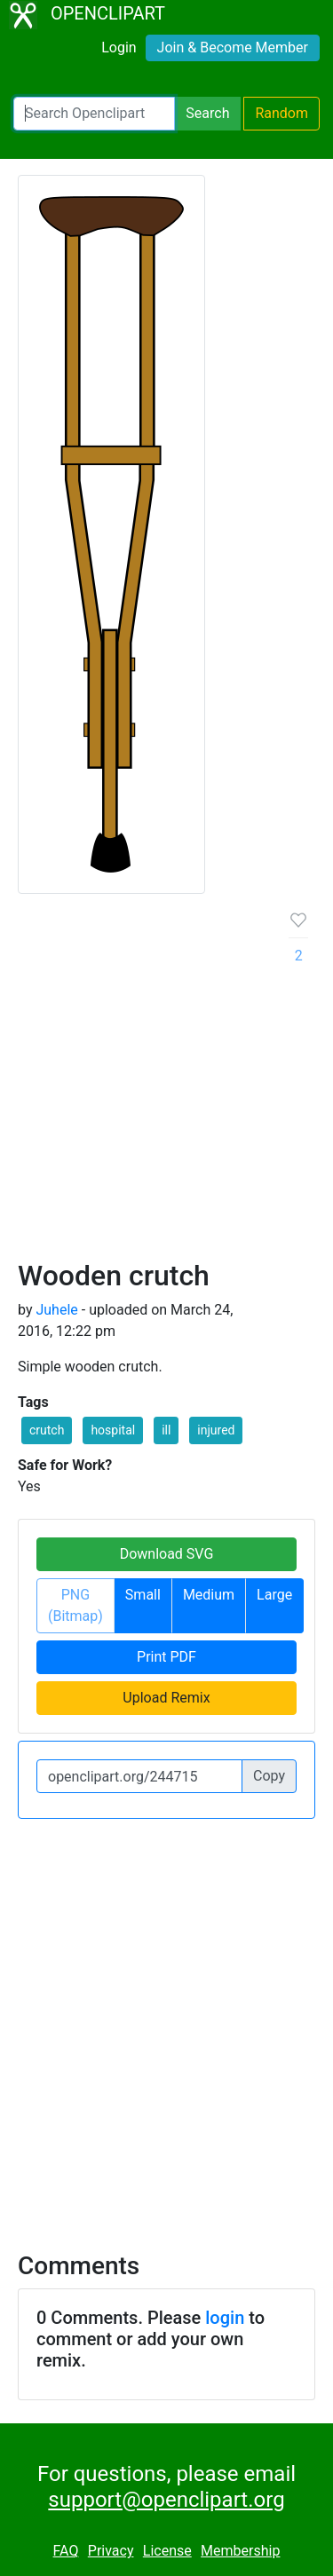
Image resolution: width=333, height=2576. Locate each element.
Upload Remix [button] (166, 1697)
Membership (240, 2550)
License (167, 2550)
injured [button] (215, 1430)
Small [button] (143, 1594)
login (224, 2317)
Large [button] (274, 1594)
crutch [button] (46, 1430)
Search (207, 113)
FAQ (66, 2550)
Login (118, 47)
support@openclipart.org (166, 2499)
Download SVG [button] (167, 1553)
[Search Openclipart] (94, 113)
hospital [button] (113, 1430)
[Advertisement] (166, 1083)
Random (281, 113)
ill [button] (166, 1430)
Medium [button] (208, 1594)
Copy (269, 1775)
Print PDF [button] (166, 1656)
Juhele (56, 1309)
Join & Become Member (232, 47)
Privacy (111, 2550)
